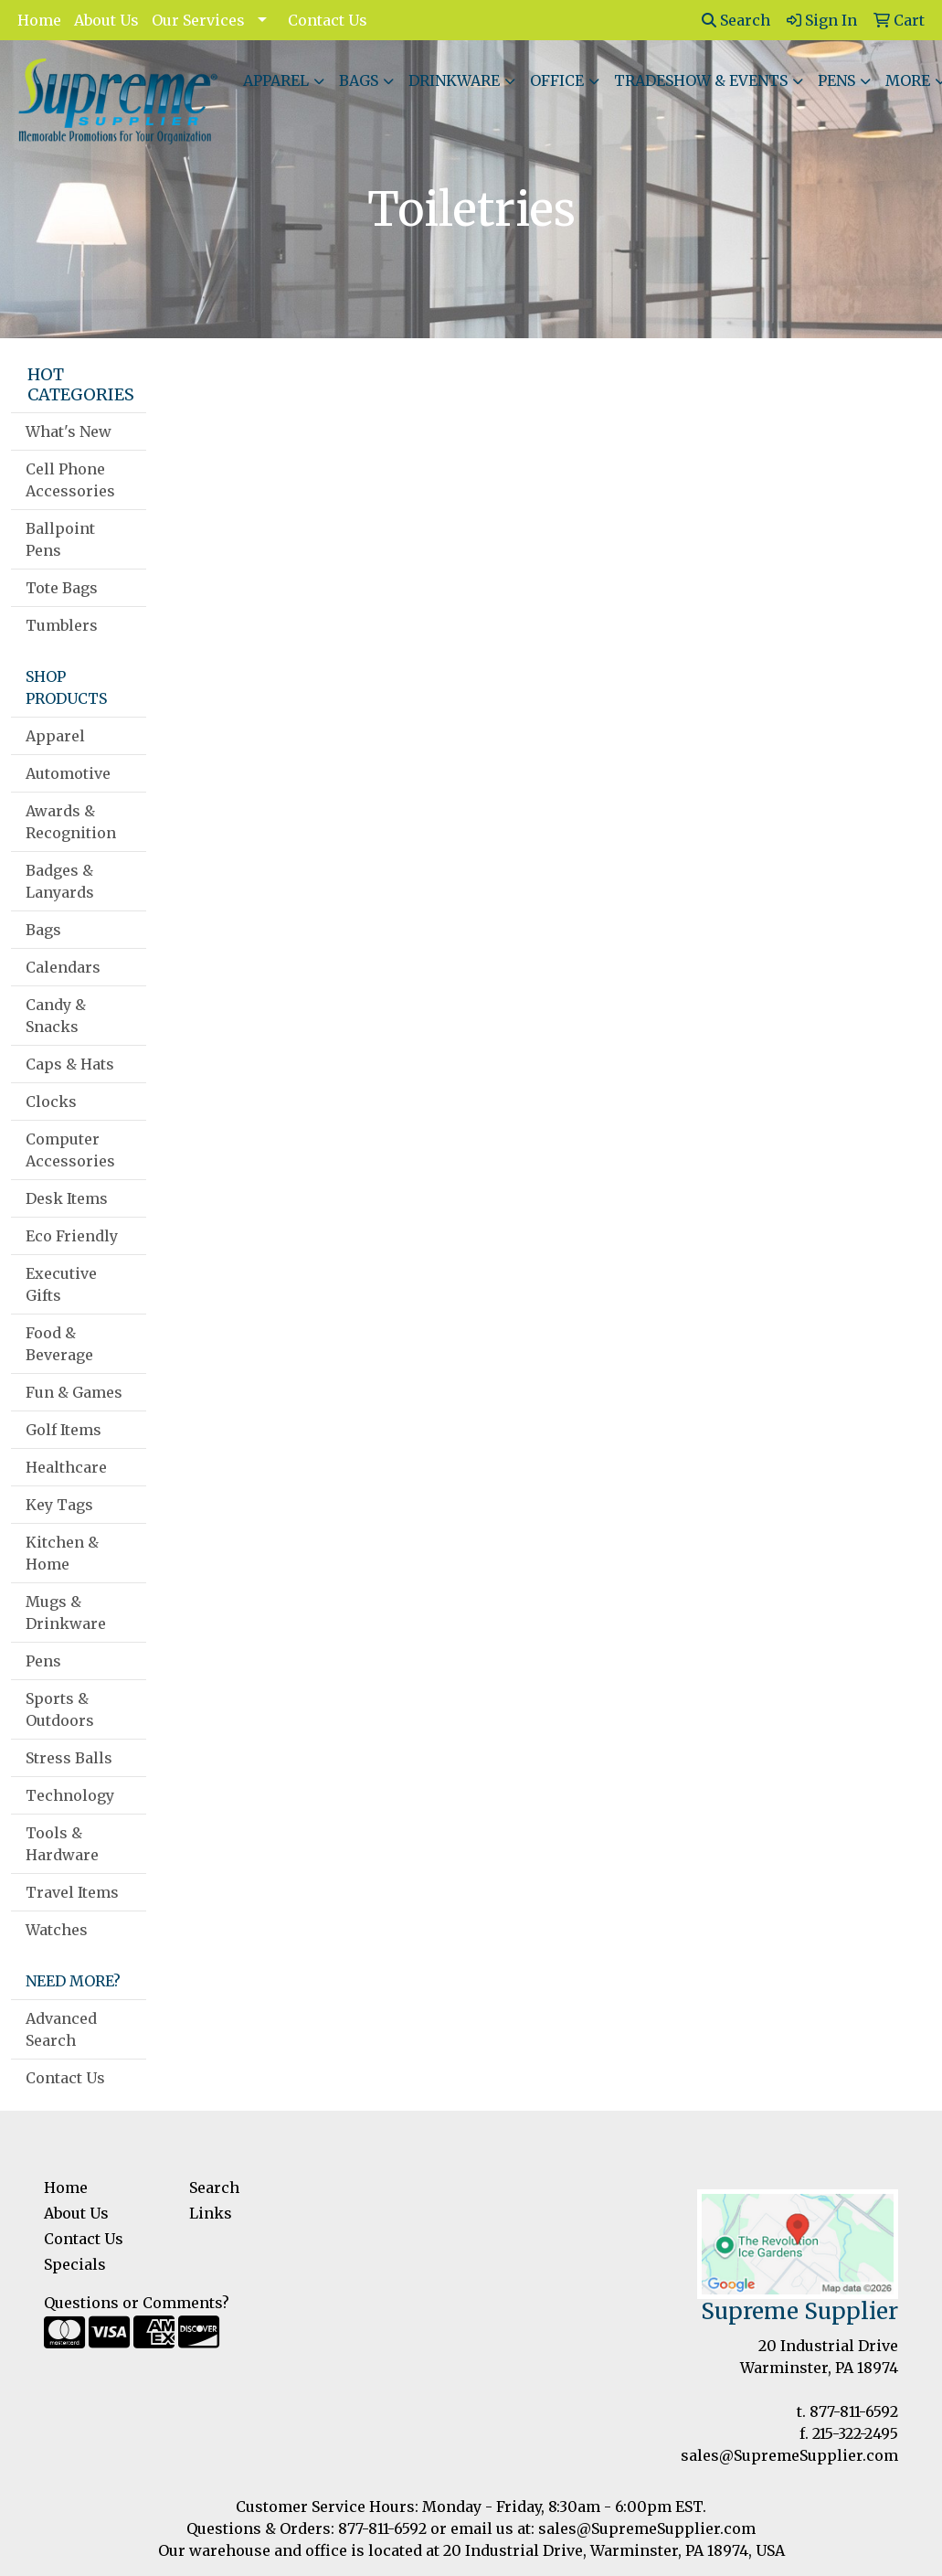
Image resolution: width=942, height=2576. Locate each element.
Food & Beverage (59, 1344)
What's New (68, 431)
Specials (75, 2264)
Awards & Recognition (71, 822)
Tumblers (62, 625)
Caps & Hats (70, 1064)
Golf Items (63, 1430)
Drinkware (454, 80)
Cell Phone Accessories (70, 480)
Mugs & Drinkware (66, 1612)
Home (39, 20)
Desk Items (67, 1198)
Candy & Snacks (56, 1015)
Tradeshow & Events (701, 80)
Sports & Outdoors (60, 1709)
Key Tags (59, 1505)
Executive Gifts (61, 1284)
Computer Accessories (70, 1150)
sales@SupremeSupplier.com (789, 2455)
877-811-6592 (854, 2411)
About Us (106, 20)
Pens (836, 80)
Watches (57, 1930)
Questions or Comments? (136, 2303)
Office (557, 80)
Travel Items (72, 1892)
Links (210, 2213)
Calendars (63, 967)
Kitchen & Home (62, 1553)
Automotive (68, 773)
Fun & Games (74, 1392)
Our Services (198, 20)
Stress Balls (69, 1758)
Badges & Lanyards (60, 881)
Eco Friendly (72, 1236)
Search (736, 20)
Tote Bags (62, 588)
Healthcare (66, 1467)
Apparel (276, 80)
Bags (358, 80)
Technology (70, 1795)
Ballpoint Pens (60, 539)
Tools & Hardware (62, 1844)
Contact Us (327, 20)
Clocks (51, 1101)
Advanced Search (61, 2029)
